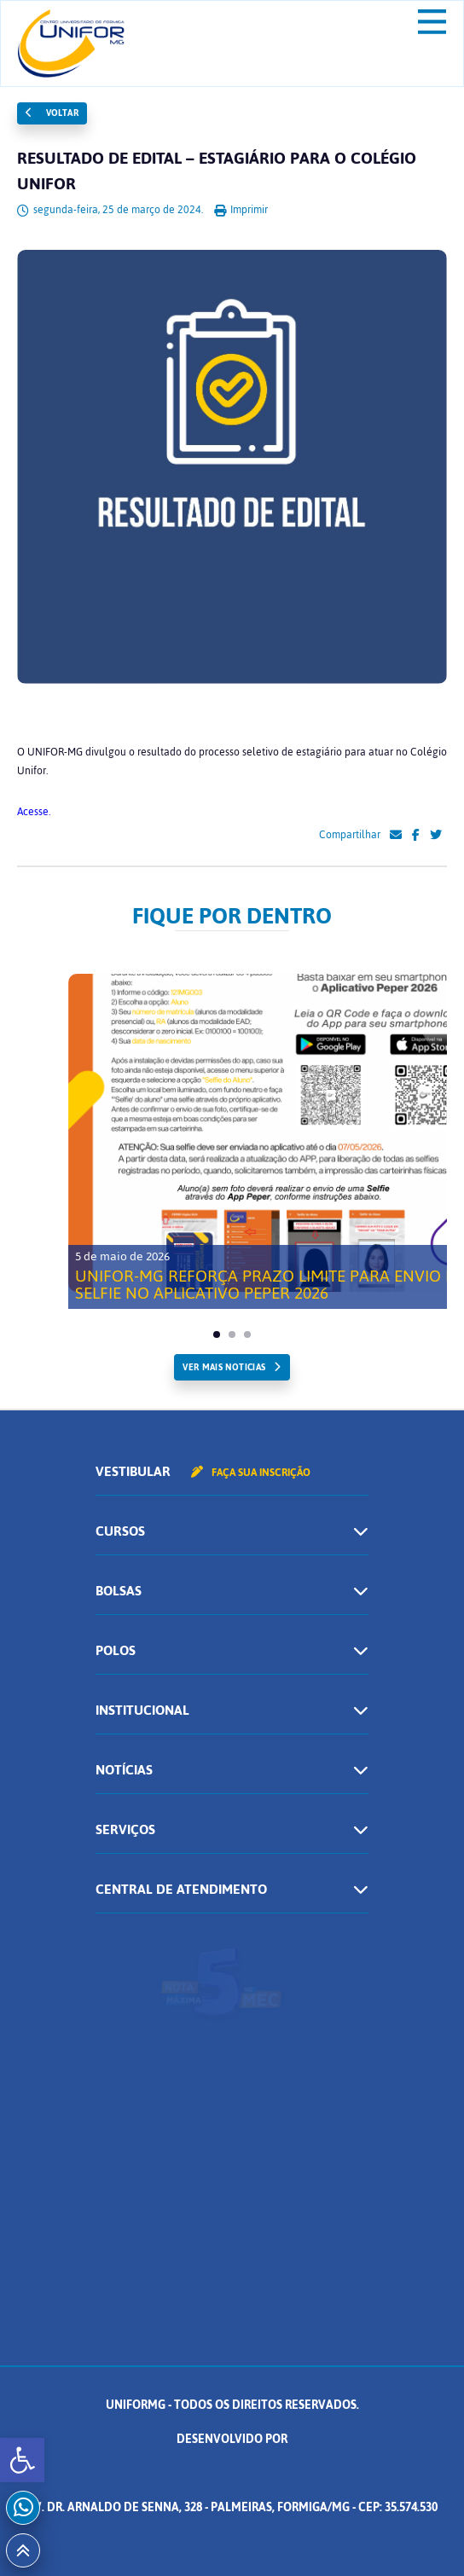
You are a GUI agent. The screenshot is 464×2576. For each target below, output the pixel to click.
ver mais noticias (224, 1367)
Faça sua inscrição (250, 1472)
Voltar (52, 113)
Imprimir (241, 210)
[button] (22, 2460)
